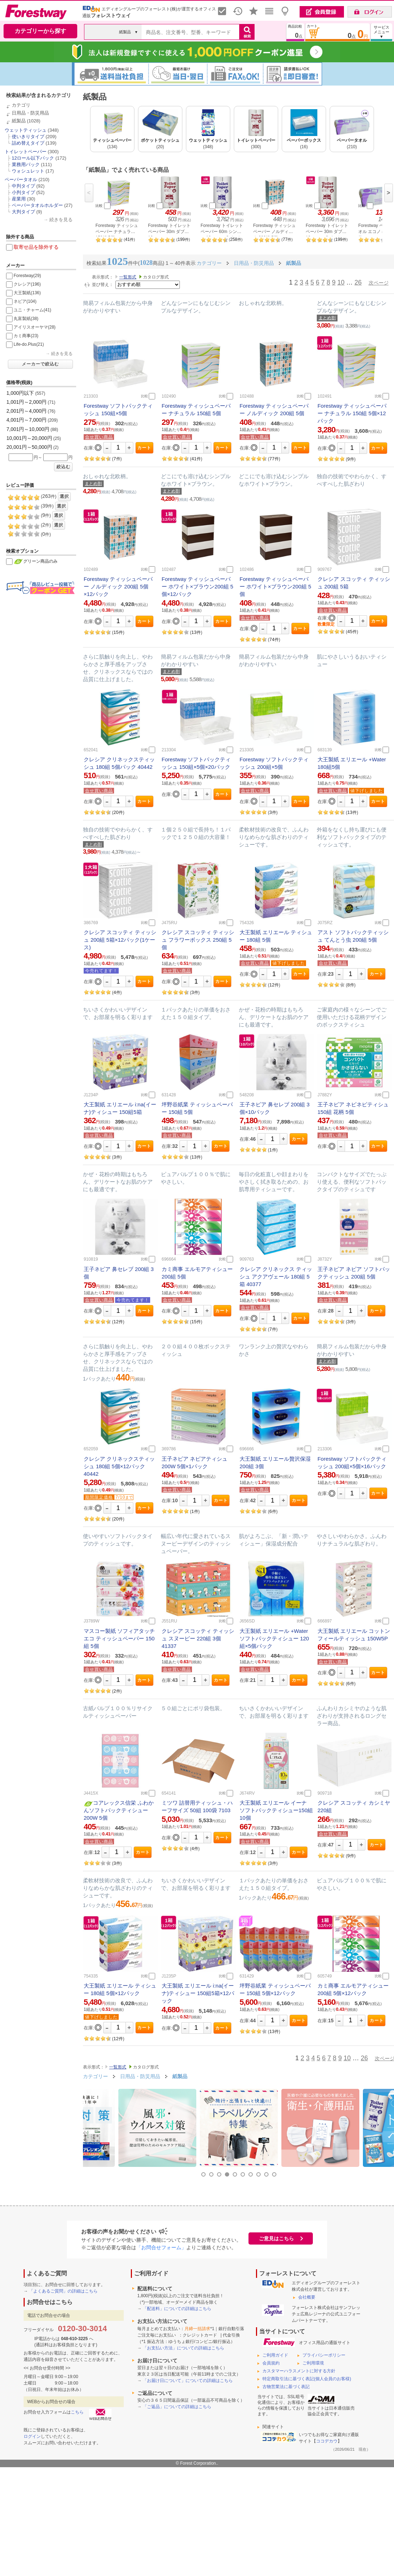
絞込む (63, 466)
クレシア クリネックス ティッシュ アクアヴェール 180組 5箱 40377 (276, 1276)
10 (340, 282)
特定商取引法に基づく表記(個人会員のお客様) (306, 2378)
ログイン (32, 2436)
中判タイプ (23, 186)
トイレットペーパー (25, 151)
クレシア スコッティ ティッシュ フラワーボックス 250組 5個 (198, 939)
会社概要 (306, 2297)
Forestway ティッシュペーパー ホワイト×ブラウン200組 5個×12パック (197, 586)
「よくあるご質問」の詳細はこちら (63, 2291)
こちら (77, 2412)
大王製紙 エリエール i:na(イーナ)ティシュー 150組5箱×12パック (198, 1993)
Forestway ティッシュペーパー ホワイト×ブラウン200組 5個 (275, 586)
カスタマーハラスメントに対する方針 (298, 2370)
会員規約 (271, 2363)
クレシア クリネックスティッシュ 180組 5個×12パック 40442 (119, 1466)
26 (358, 282)
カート (144, 447)
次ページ (379, 283)
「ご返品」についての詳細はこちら (177, 2406)
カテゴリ (21, 105)
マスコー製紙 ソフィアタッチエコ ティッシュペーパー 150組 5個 (119, 1638)
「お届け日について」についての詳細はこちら (188, 2380)
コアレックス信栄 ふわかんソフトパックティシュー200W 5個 (119, 1810)
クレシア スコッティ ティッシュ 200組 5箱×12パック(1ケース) (120, 939)
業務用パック (26, 164)
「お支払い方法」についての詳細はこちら (183, 2348)
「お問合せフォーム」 (161, 2247)
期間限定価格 (99, 1497)
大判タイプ (23, 211)
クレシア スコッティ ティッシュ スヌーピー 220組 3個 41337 (198, 1638)
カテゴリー (95, 2076)
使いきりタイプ (28, 136)
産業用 (19, 199)
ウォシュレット (28, 171)
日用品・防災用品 (30, 113)
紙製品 (19, 120)
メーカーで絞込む (40, 364)
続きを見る (61, 219)
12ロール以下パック (33, 158)
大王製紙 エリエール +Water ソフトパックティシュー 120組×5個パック (274, 1638)
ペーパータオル (21, 179)
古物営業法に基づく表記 (286, 2386)
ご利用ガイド (275, 2355)
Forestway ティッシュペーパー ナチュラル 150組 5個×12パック (351, 413)
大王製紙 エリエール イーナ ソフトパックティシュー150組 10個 (276, 1810)
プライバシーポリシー (323, 2355)
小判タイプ (23, 192)
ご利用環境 (313, 2363)
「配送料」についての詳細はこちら (177, 2308)
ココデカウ (327, 2441)
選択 (64, 496)
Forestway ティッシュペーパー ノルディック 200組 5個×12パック (118, 586)
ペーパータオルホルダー (37, 205)
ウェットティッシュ (25, 130)
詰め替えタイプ (28, 143)
